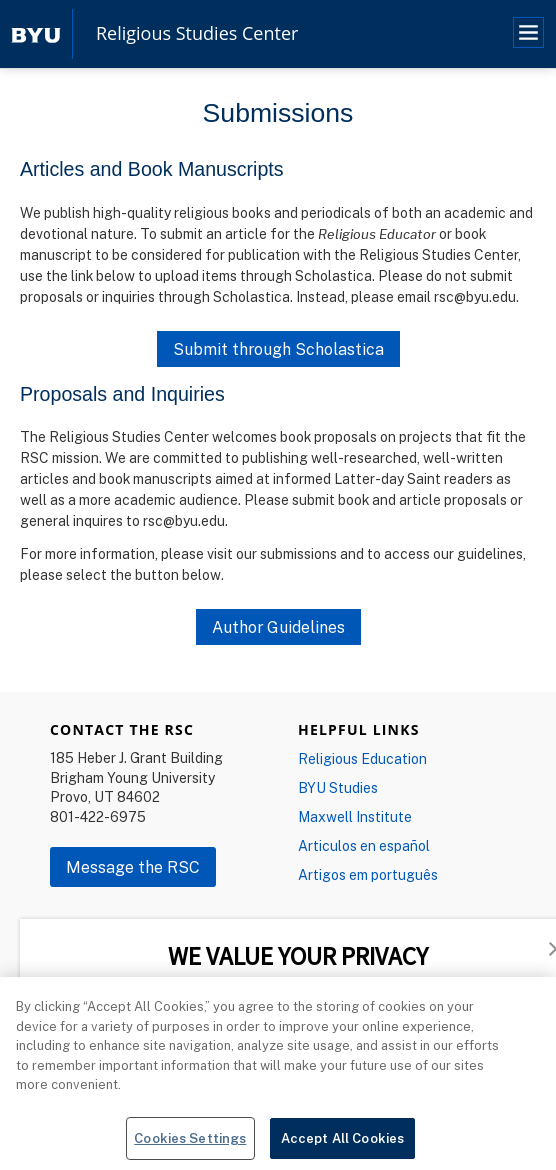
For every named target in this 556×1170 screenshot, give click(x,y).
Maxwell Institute (355, 816)
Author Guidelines (278, 627)
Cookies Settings (190, 1145)
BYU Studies (338, 787)
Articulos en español (364, 845)
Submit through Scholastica (278, 349)
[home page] (36, 33)
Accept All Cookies (342, 1145)
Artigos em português (368, 874)
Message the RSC (133, 867)
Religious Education (362, 758)
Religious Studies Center (197, 34)
